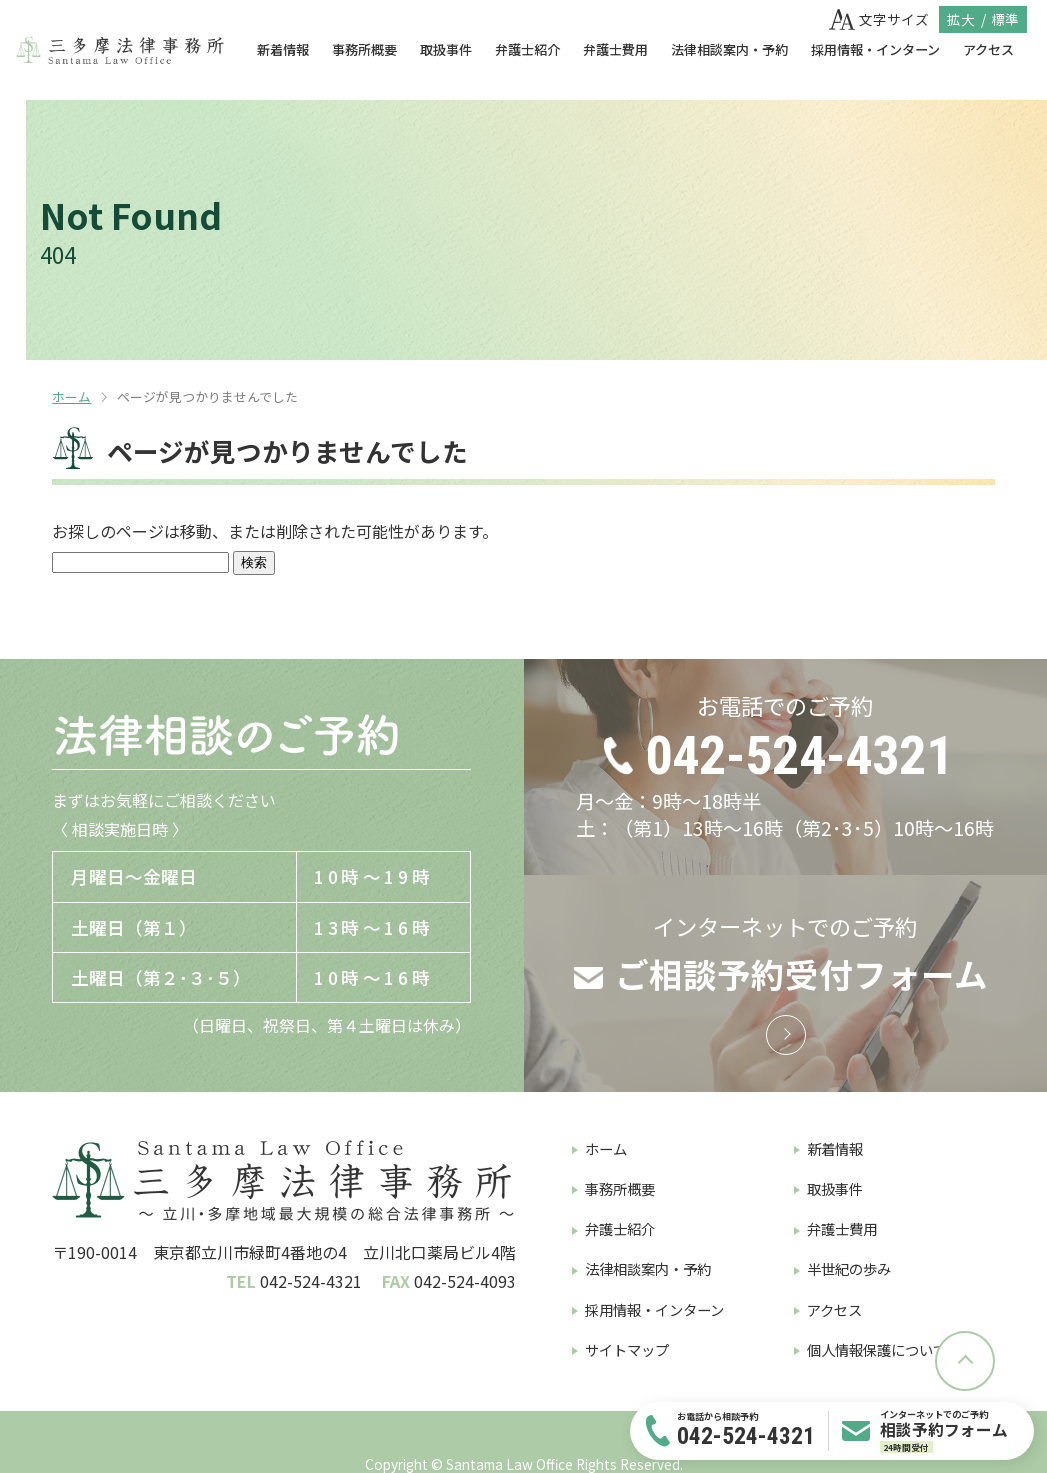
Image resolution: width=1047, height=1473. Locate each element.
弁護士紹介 (527, 49)
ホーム (71, 396)
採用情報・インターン (875, 49)
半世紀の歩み (849, 1268)
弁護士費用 (615, 49)
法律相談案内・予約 (729, 49)
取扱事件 (446, 49)
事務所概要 (364, 49)
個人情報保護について (877, 1349)
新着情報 (283, 49)
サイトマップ (627, 1349)
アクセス (988, 49)
